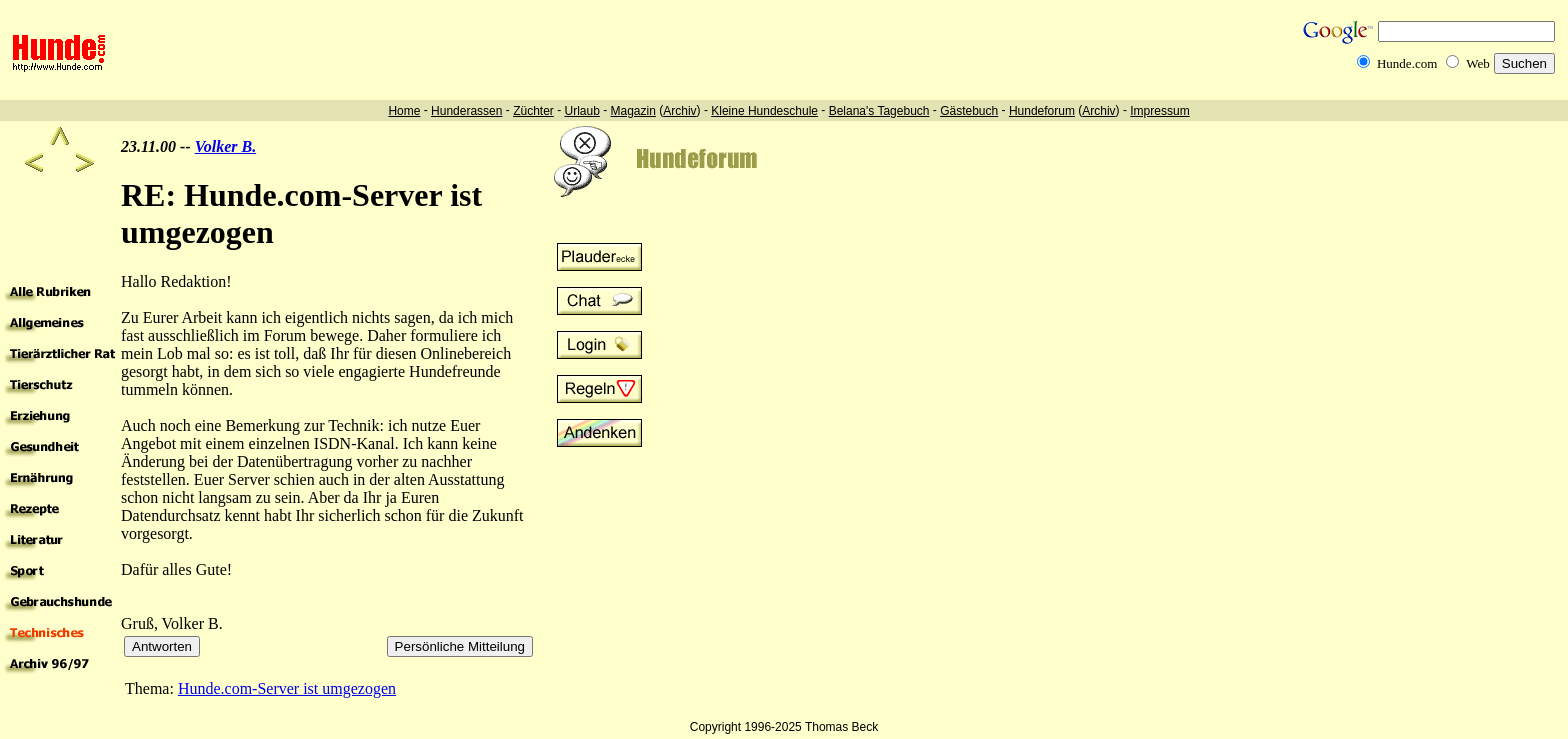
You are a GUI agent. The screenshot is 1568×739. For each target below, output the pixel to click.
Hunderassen (466, 111)
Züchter (533, 111)
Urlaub (581, 111)
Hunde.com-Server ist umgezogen (287, 688)
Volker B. (225, 146)
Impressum (1159, 111)
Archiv (679, 111)
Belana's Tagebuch (879, 111)
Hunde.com (1407, 63)
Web (1478, 63)
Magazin (633, 111)
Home (404, 111)
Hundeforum (1042, 111)
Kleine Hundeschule (764, 111)
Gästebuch (969, 111)
